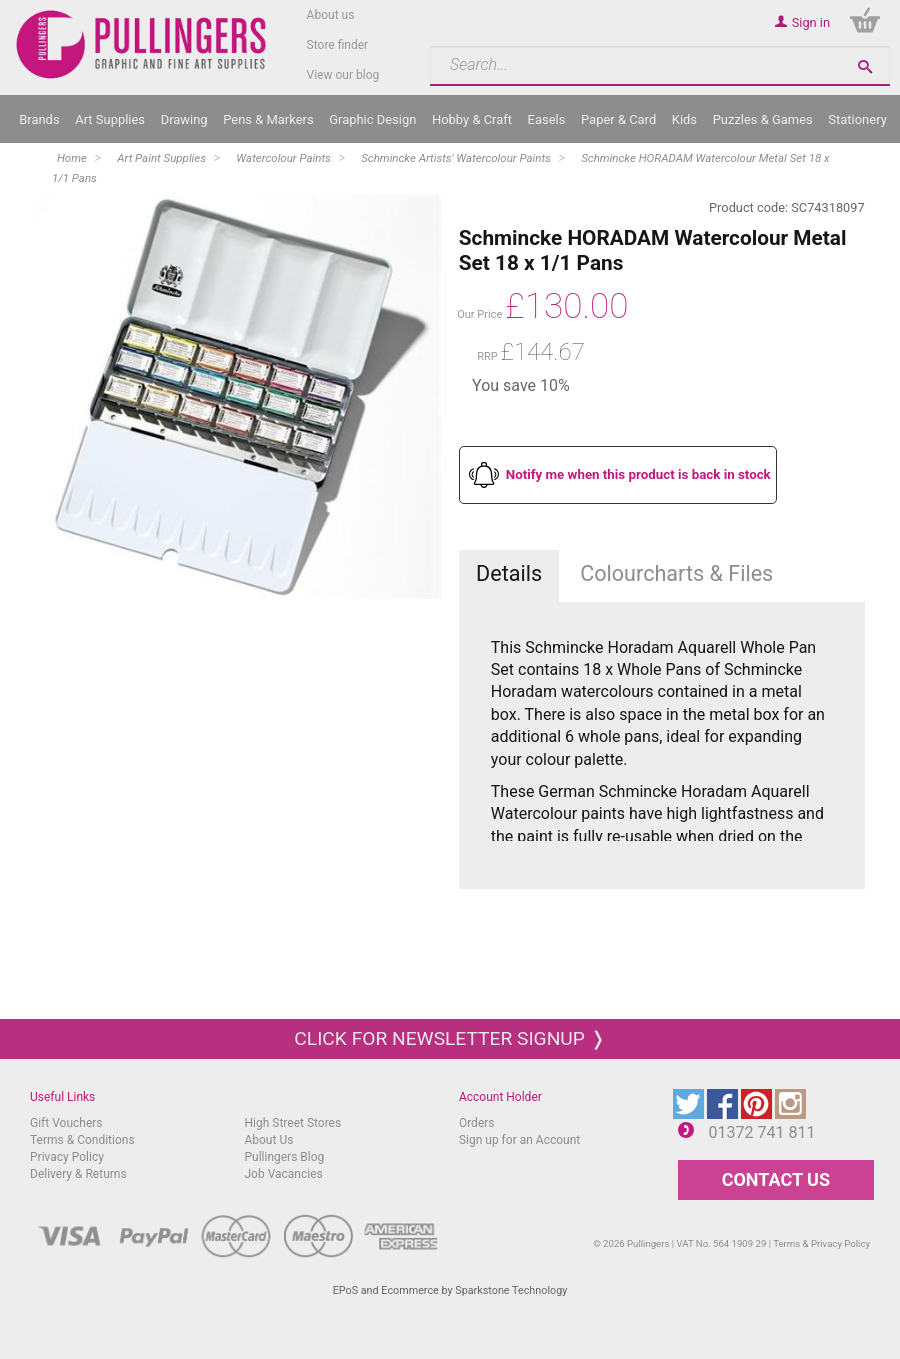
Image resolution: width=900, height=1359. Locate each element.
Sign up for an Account (519, 1140)
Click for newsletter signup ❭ (449, 1038)
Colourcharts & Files (676, 573)
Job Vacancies (283, 1174)
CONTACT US (776, 1179)
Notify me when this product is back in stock (638, 474)
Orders (477, 1123)
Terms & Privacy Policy (821, 1243)
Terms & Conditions (82, 1140)
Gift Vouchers (66, 1123)
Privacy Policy (67, 1157)
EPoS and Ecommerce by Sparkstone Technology (450, 1290)
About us (331, 15)
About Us (268, 1140)
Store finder (338, 45)
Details (509, 573)
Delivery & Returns (78, 1174)
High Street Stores (292, 1123)
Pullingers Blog (284, 1157)
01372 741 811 (762, 1132)
